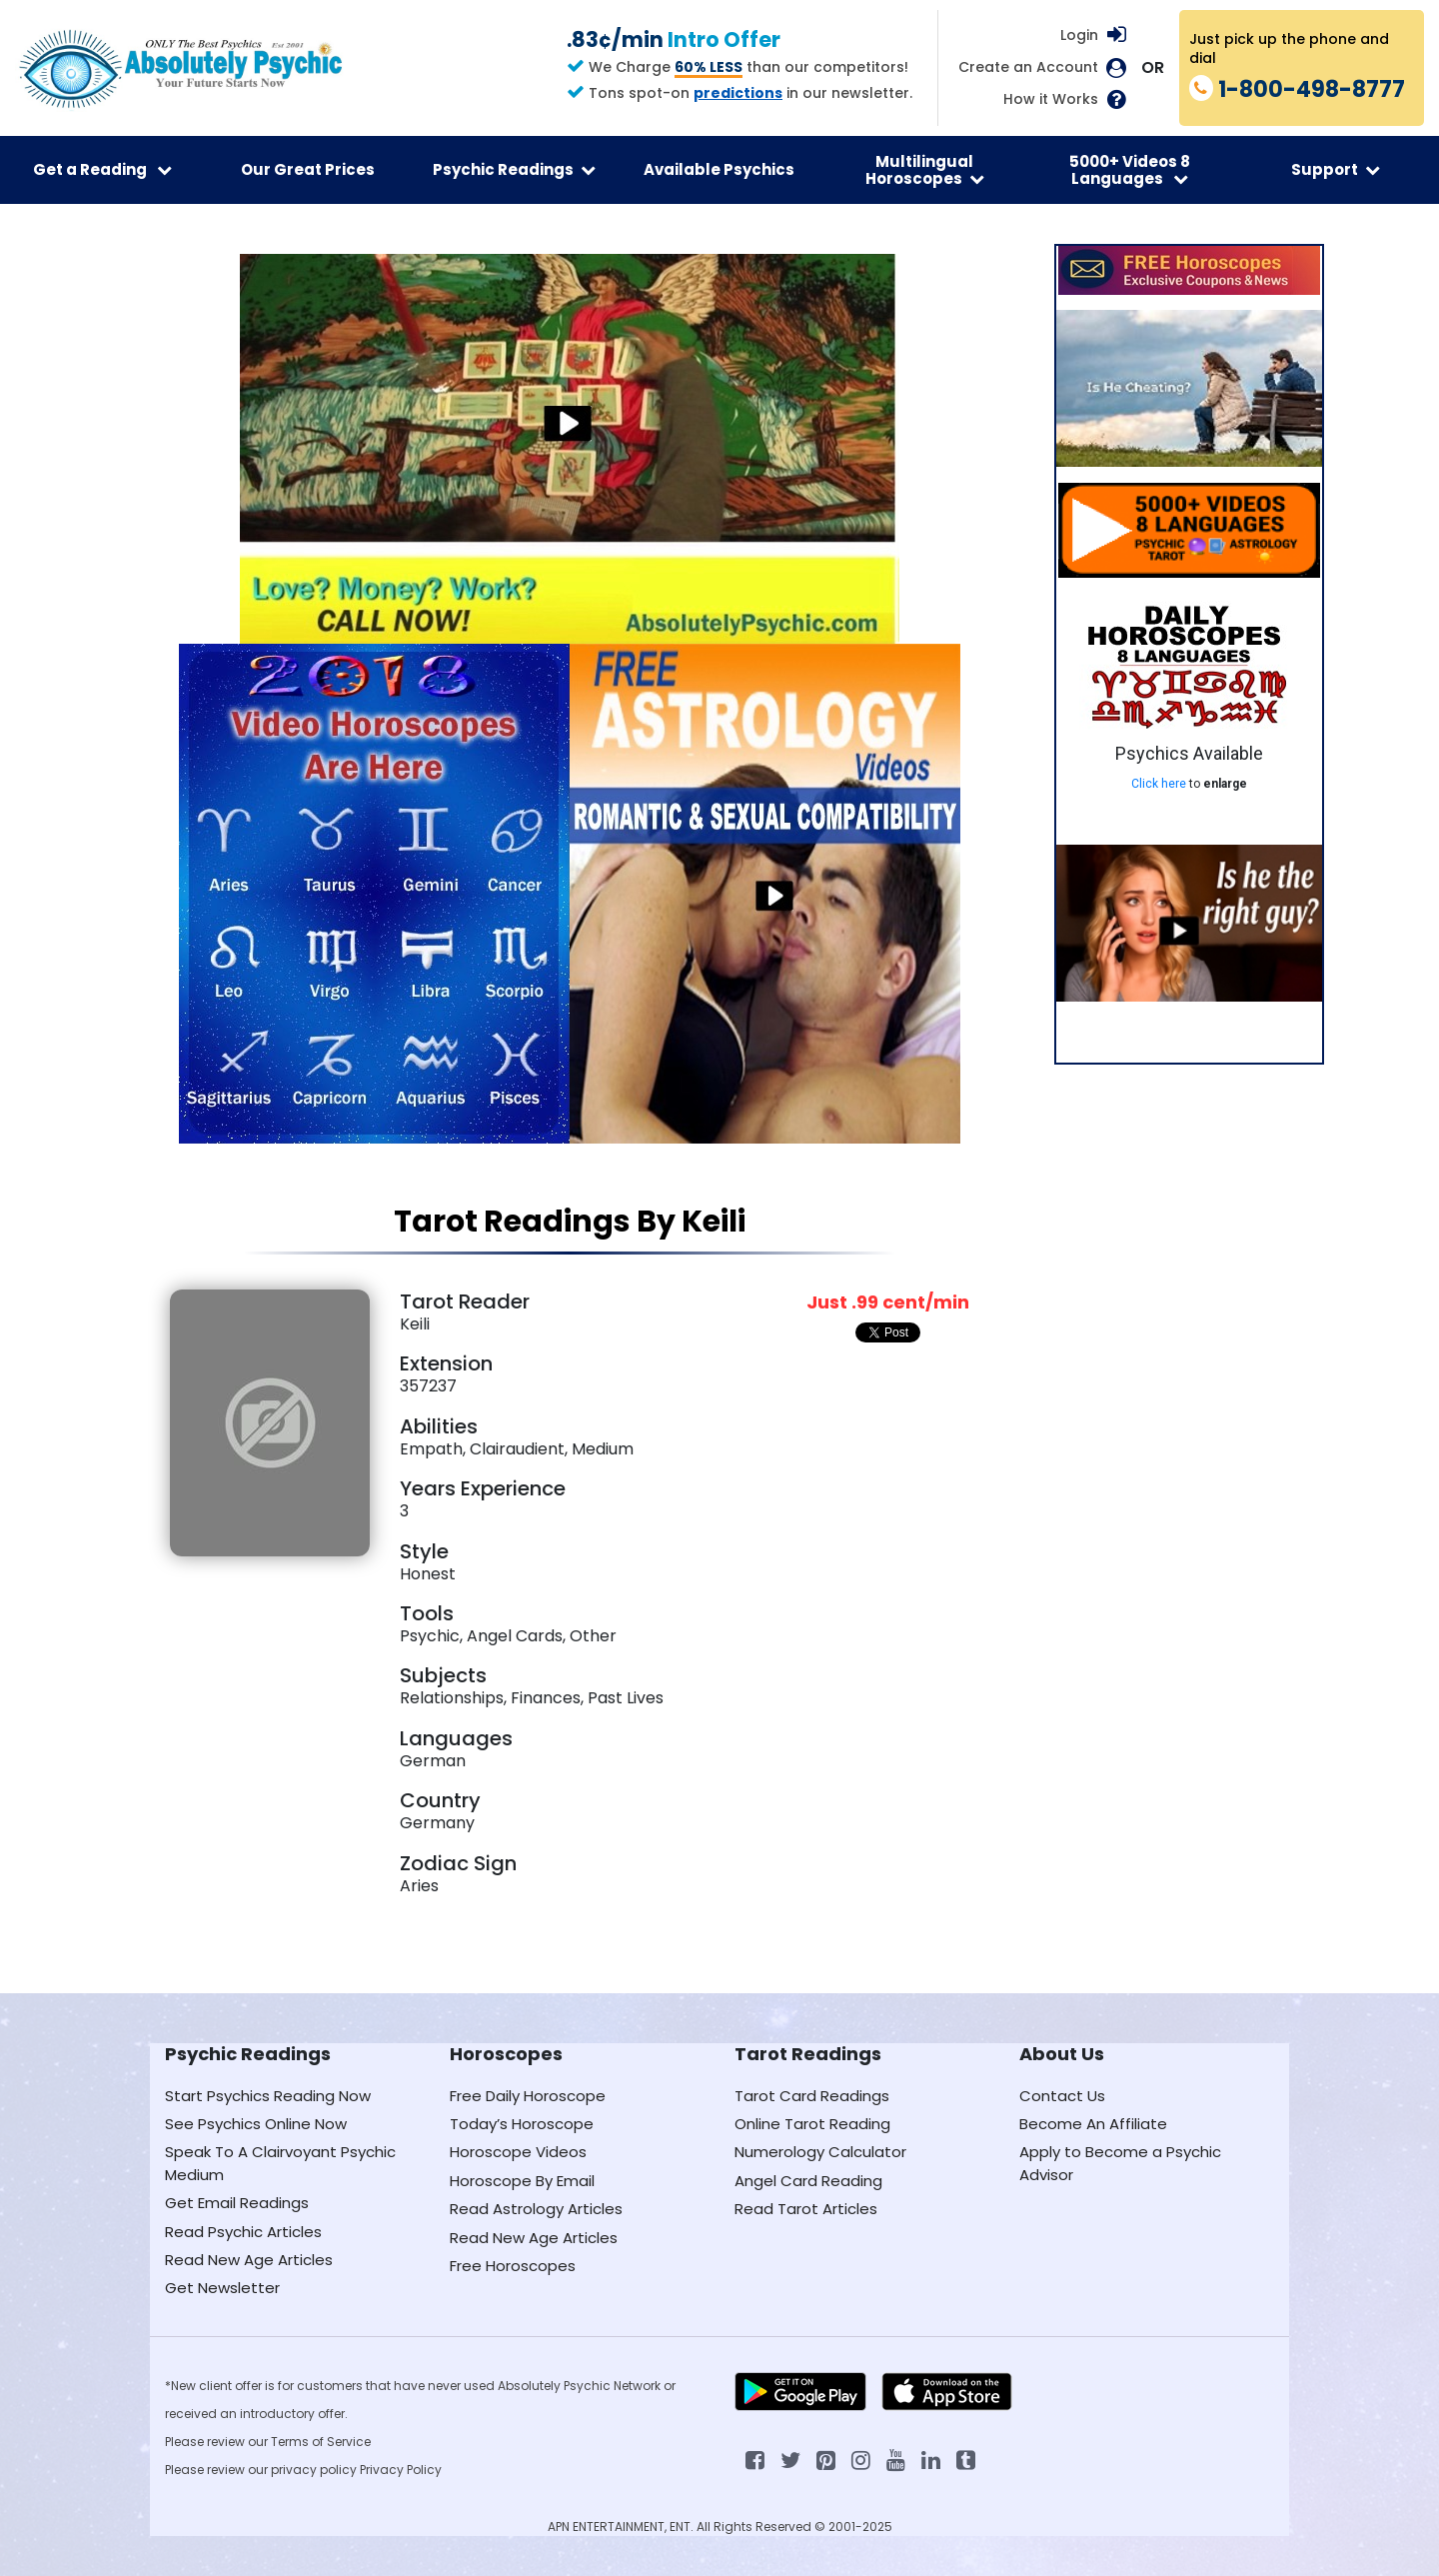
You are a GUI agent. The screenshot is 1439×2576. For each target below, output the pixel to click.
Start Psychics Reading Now (268, 2095)
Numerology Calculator (820, 2151)
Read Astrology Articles (536, 2208)
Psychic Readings (514, 169)
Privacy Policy (401, 2469)
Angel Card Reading (808, 2180)
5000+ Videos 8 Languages (1129, 170)
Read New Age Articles (249, 2259)
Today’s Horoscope (522, 2123)
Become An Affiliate (1093, 2123)
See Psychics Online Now (256, 2123)
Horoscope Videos (518, 2151)
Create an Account (1028, 67)
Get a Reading (102, 169)
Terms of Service (321, 2441)
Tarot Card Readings (811, 2095)
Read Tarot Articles (805, 2208)
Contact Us (1062, 2095)
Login (1079, 35)
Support (1335, 169)
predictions (738, 93)
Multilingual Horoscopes (924, 170)
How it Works (1050, 99)
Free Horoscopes (513, 2265)
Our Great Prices (308, 169)
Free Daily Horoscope (528, 2095)
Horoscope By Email (522, 2180)
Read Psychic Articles (243, 2231)
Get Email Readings (237, 2202)
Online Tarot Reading (812, 2123)
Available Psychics (719, 169)
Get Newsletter (222, 2287)
